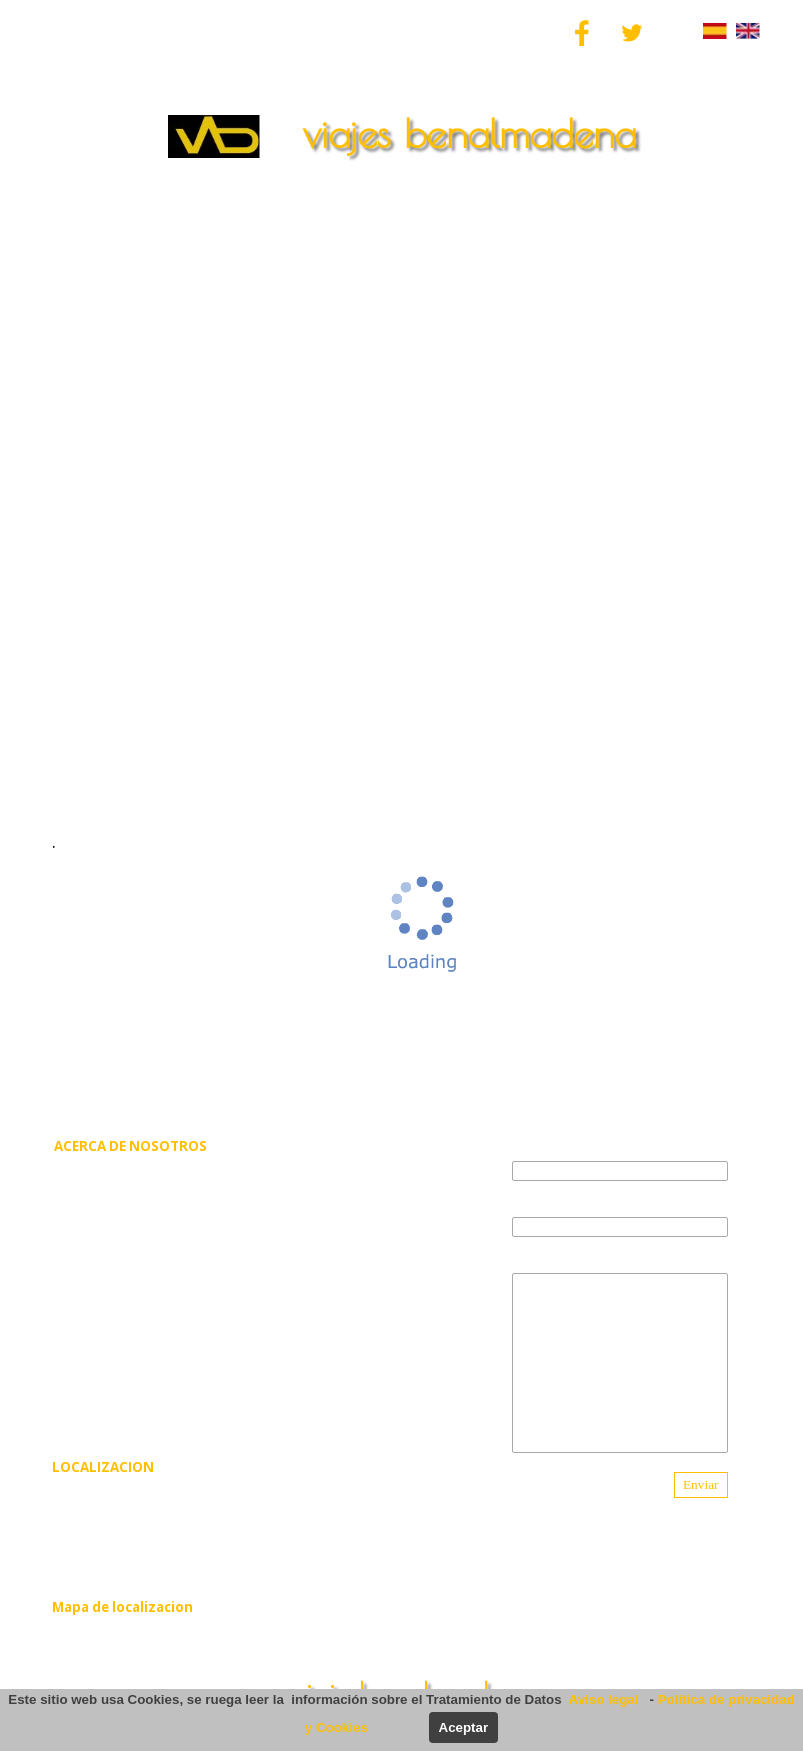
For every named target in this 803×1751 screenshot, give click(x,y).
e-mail (530, 1202)
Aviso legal (607, 1699)
